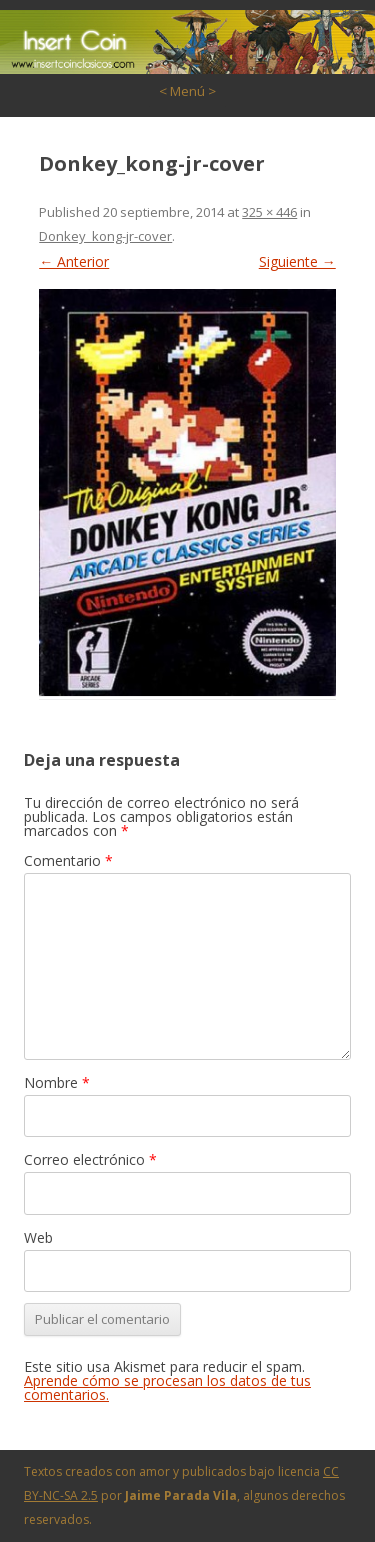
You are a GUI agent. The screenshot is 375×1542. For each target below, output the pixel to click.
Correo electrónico (90, 1159)
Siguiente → (297, 261)
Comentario (68, 860)
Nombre (57, 1082)
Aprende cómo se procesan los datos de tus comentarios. (167, 1387)
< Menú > (187, 91)
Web (38, 1237)
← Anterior (74, 261)
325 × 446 (269, 212)
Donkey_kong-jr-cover (105, 236)
